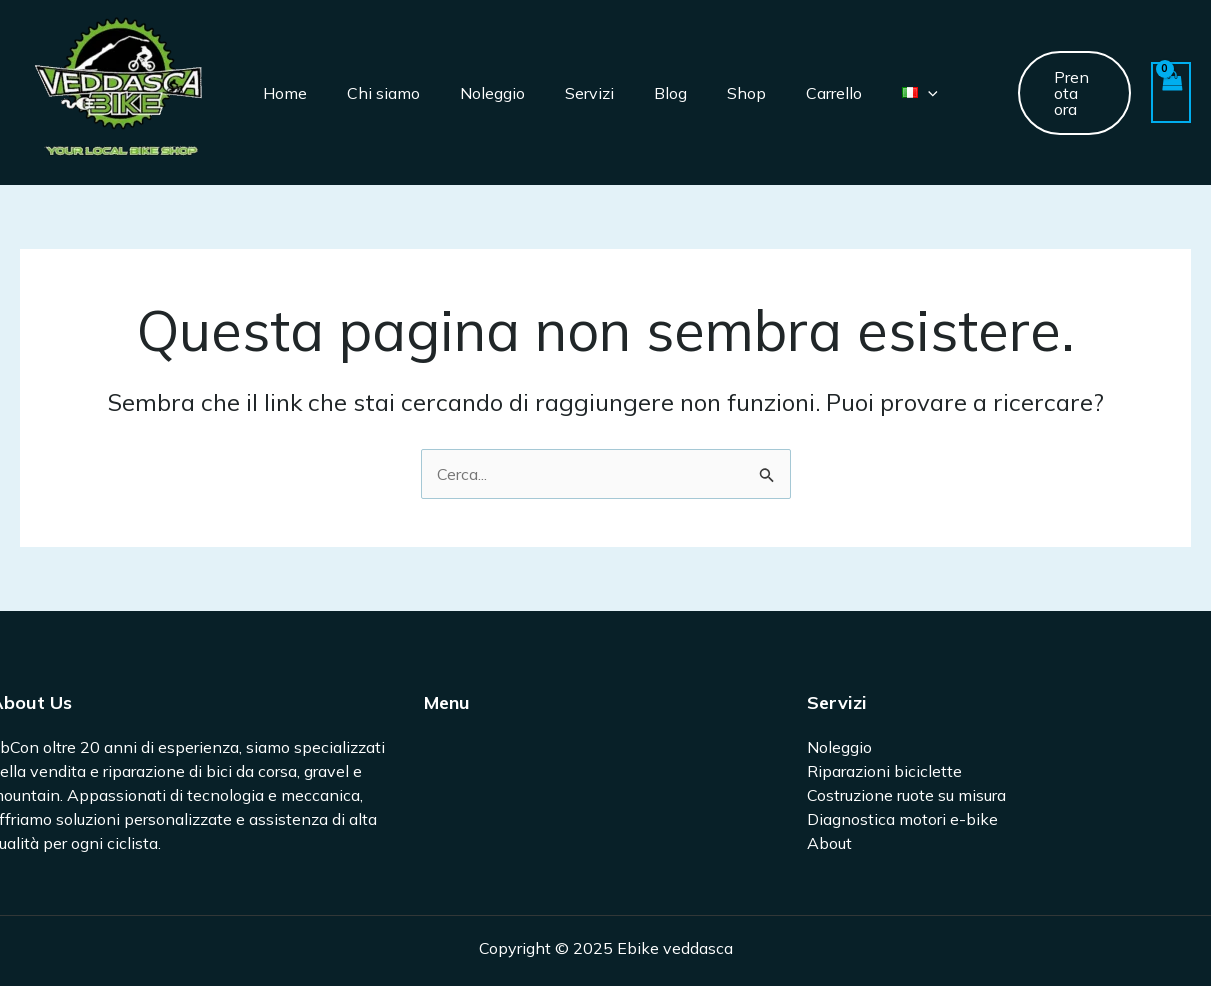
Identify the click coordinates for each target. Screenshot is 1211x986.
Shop (746, 93)
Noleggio (492, 93)
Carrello (834, 93)
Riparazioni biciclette (884, 771)
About (829, 843)
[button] (1075, 93)
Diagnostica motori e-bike (902, 819)
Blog (670, 93)
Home (285, 93)
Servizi (589, 93)
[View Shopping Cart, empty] (1171, 92)
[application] (928, 93)
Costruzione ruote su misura (906, 795)
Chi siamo (383, 93)
